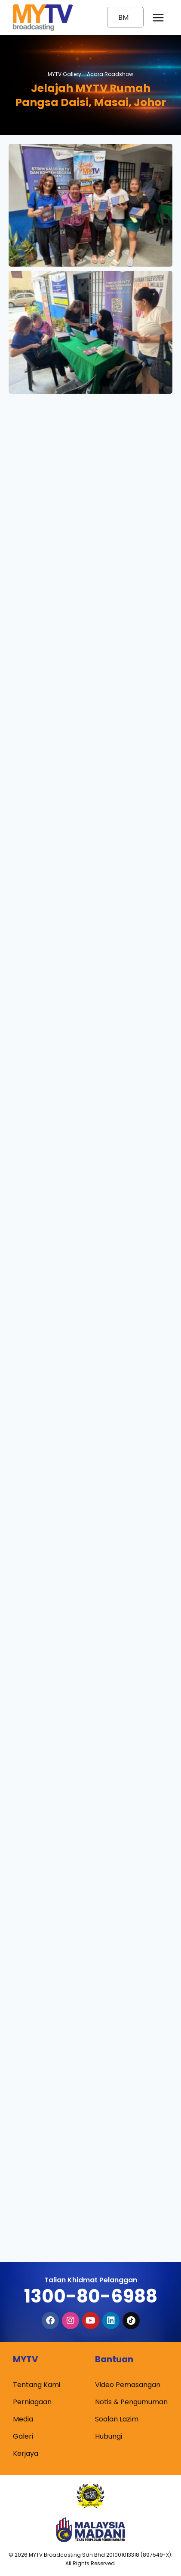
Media (23, 2419)
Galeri (23, 2436)
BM (123, 17)
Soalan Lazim (116, 2419)
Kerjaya (25, 2453)
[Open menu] (158, 17)
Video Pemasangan (127, 2385)
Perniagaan (32, 2402)
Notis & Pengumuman (131, 2402)
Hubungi (108, 2436)
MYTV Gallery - (90, 74)
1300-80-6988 (90, 2296)
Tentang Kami (36, 2385)
